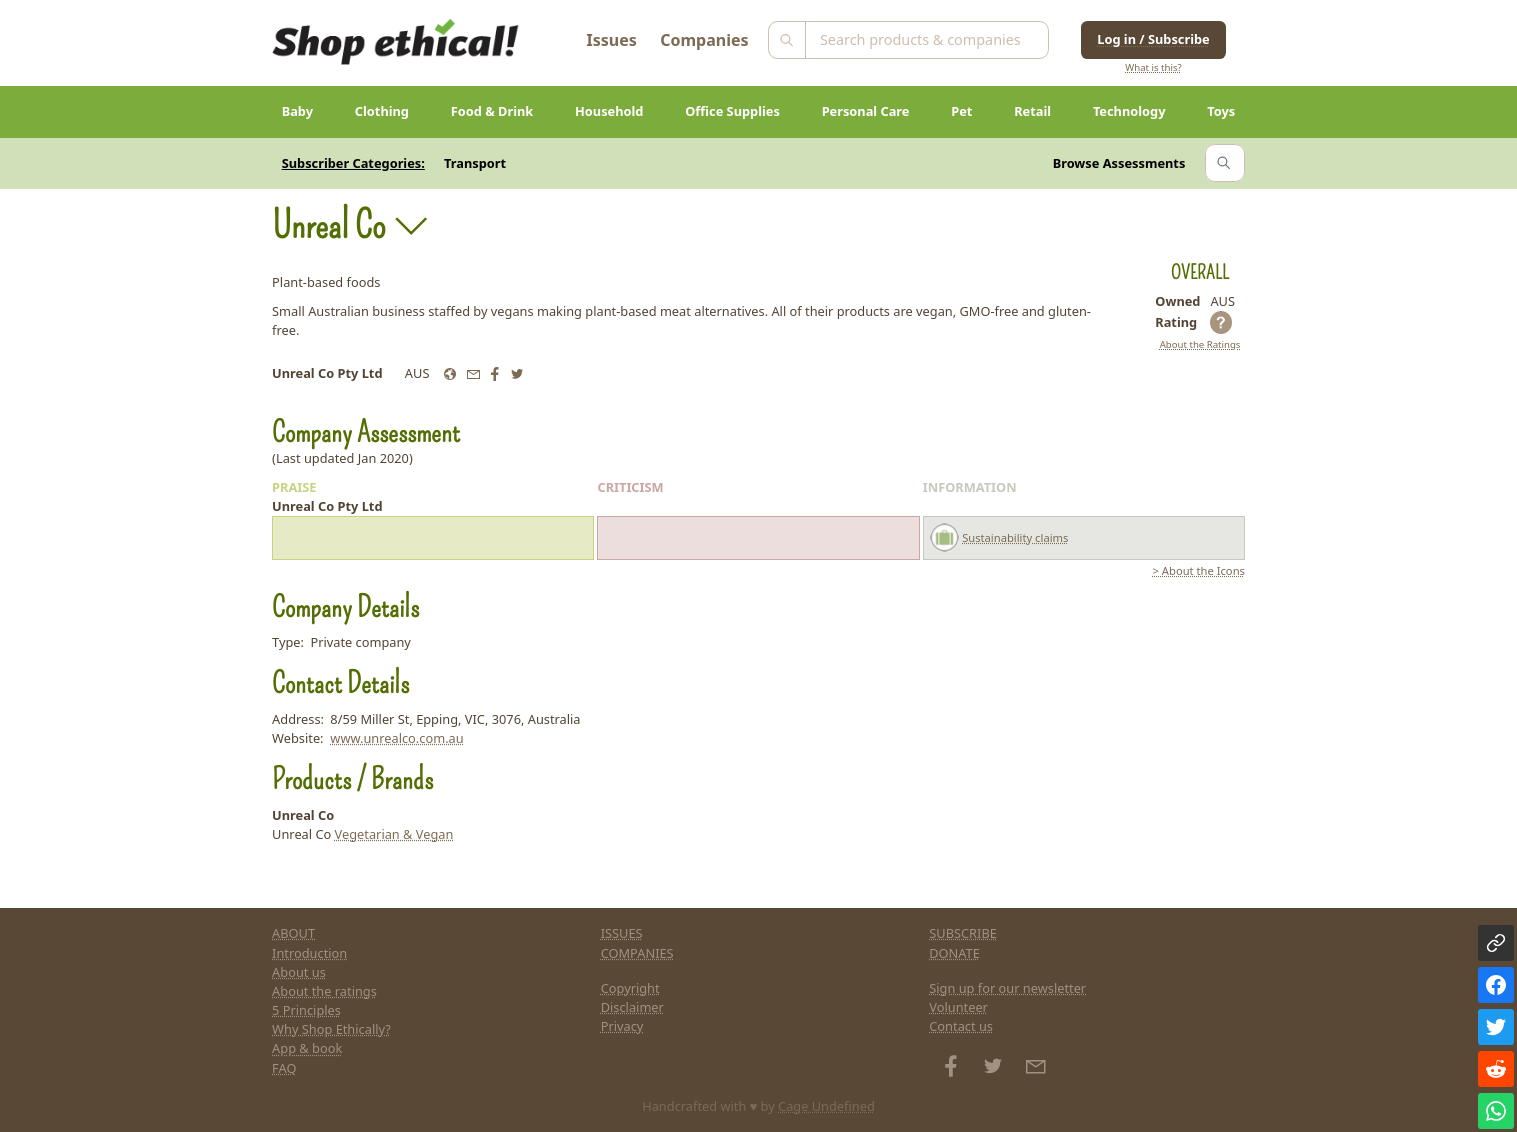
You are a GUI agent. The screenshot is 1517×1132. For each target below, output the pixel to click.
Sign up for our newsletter (1007, 988)
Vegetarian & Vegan (394, 834)
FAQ (284, 1068)
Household (609, 111)
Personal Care (866, 111)
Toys (1221, 111)
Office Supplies (732, 111)
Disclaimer (632, 1007)
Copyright (630, 988)
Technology (1129, 111)
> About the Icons (1199, 570)
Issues (612, 40)
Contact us (961, 1026)
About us (299, 972)
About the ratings (324, 991)
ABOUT (293, 933)
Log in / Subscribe (1153, 39)
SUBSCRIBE (963, 933)
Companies (704, 40)
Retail (1032, 111)
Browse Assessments (1119, 163)
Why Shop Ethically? (331, 1029)
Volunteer (958, 1007)
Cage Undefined (826, 1106)
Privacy (622, 1026)
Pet (961, 111)
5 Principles (306, 1010)
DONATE (954, 953)
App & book (307, 1048)
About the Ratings (1200, 344)
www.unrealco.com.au (396, 738)
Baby (297, 111)
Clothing (382, 111)
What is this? (1153, 67)
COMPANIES (637, 953)
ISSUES (622, 933)
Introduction (309, 953)
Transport (475, 163)
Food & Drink (492, 111)
